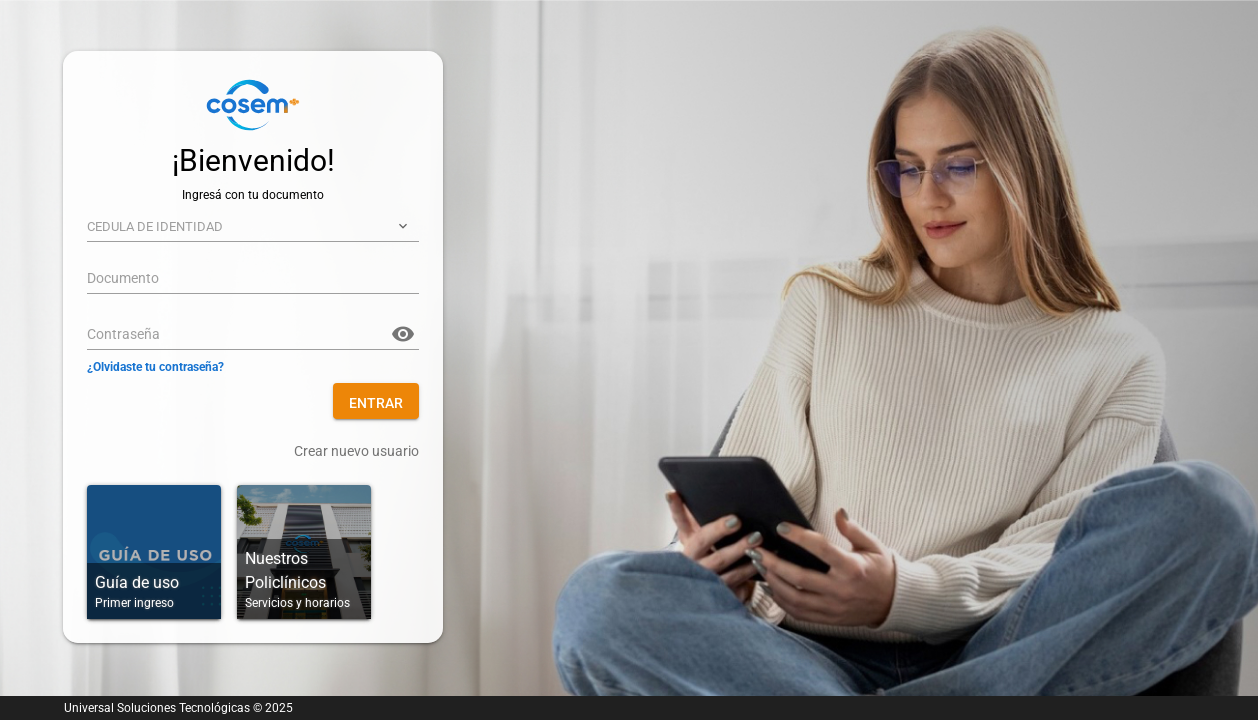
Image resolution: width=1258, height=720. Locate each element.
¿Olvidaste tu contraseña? (155, 367)
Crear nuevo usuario (356, 451)
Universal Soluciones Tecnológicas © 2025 (178, 708)
